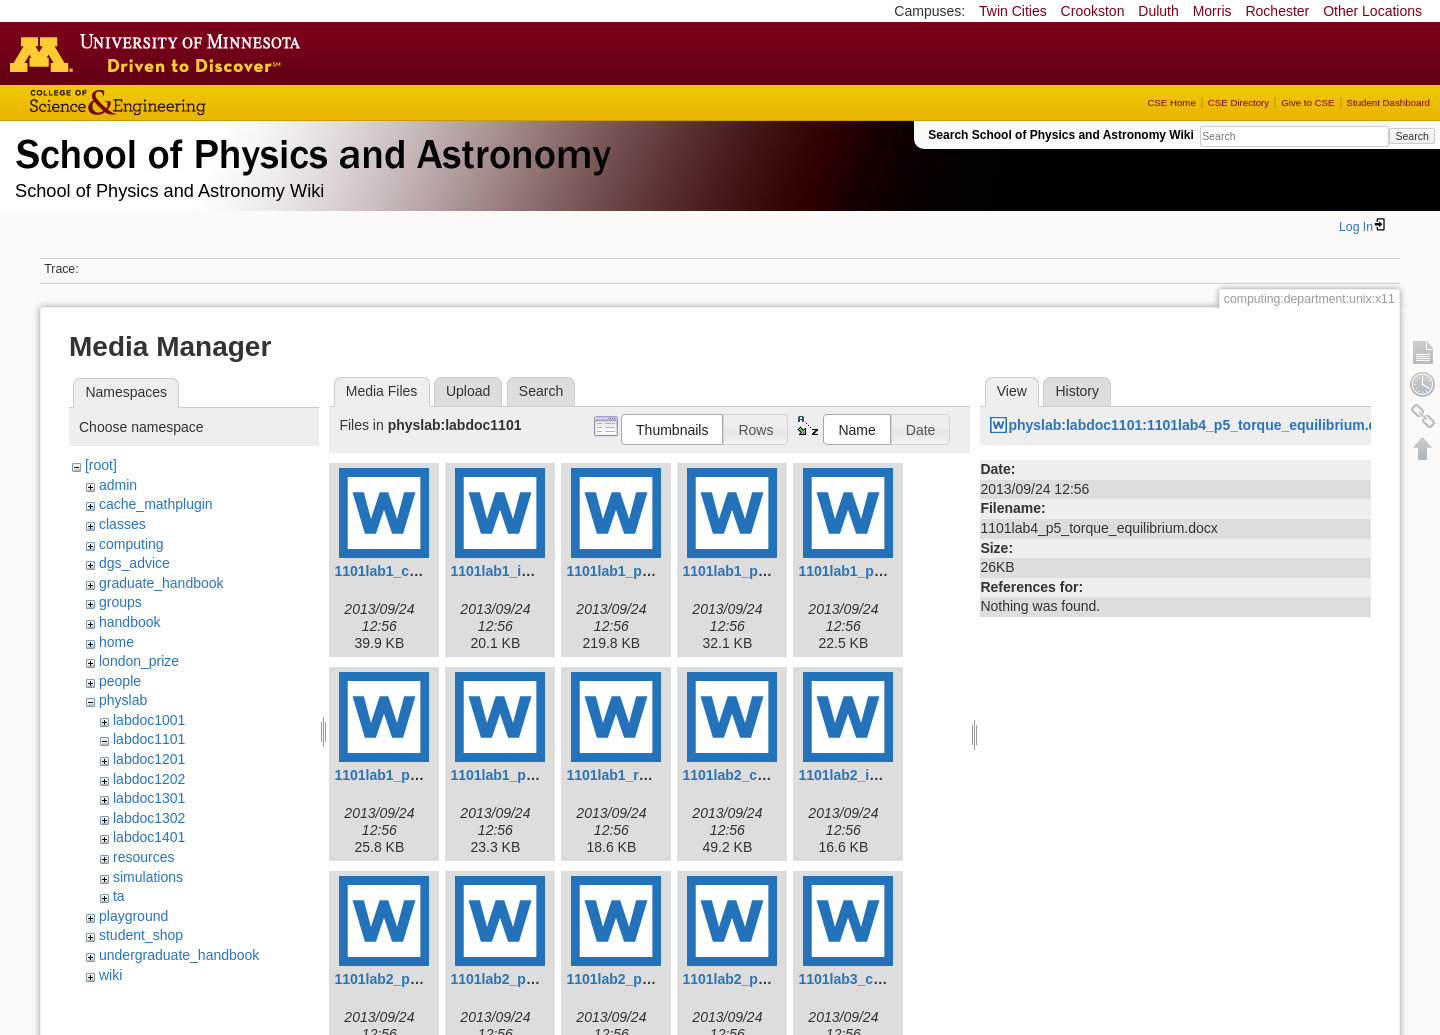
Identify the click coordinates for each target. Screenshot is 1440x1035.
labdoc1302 (149, 818)
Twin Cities (1013, 11)
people (120, 681)
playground (133, 916)
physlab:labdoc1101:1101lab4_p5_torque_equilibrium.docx (1204, 425)
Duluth (1158, 11)
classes (122, 524)
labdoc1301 (149, 798)
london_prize (139, 661)
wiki (110, 975)
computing (131, 544)
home (116, 642)
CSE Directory (1238, 102)
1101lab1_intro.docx (517, 571)
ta (119, 896)
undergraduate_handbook (179, 955)
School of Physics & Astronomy (310, 150)
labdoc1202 (149, 779)
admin (118, 485)
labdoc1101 (149, 739)
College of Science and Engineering (180, 102)
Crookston (1093, 11)
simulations (148, 877)
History (1077, 391)
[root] (101, 465)
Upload (468, 391)
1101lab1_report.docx (638, 775)
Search (1411, 136)
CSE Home (1171, 102)
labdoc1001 (149, 720)
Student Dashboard (1388, 102)
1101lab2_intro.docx (865, 775)
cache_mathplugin (156, 504)
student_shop (141, 935)
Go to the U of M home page (160, 53)
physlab (123, 700)
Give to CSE (1307, 102)
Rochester (1277, 11)
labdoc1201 (149, 759)
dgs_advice (134, 563)
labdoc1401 (149, 837)
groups (120, 602)
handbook (130, 622)
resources (143, 857)
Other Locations (1372, 11)
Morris (1212, 11)
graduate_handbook (161, 583)
